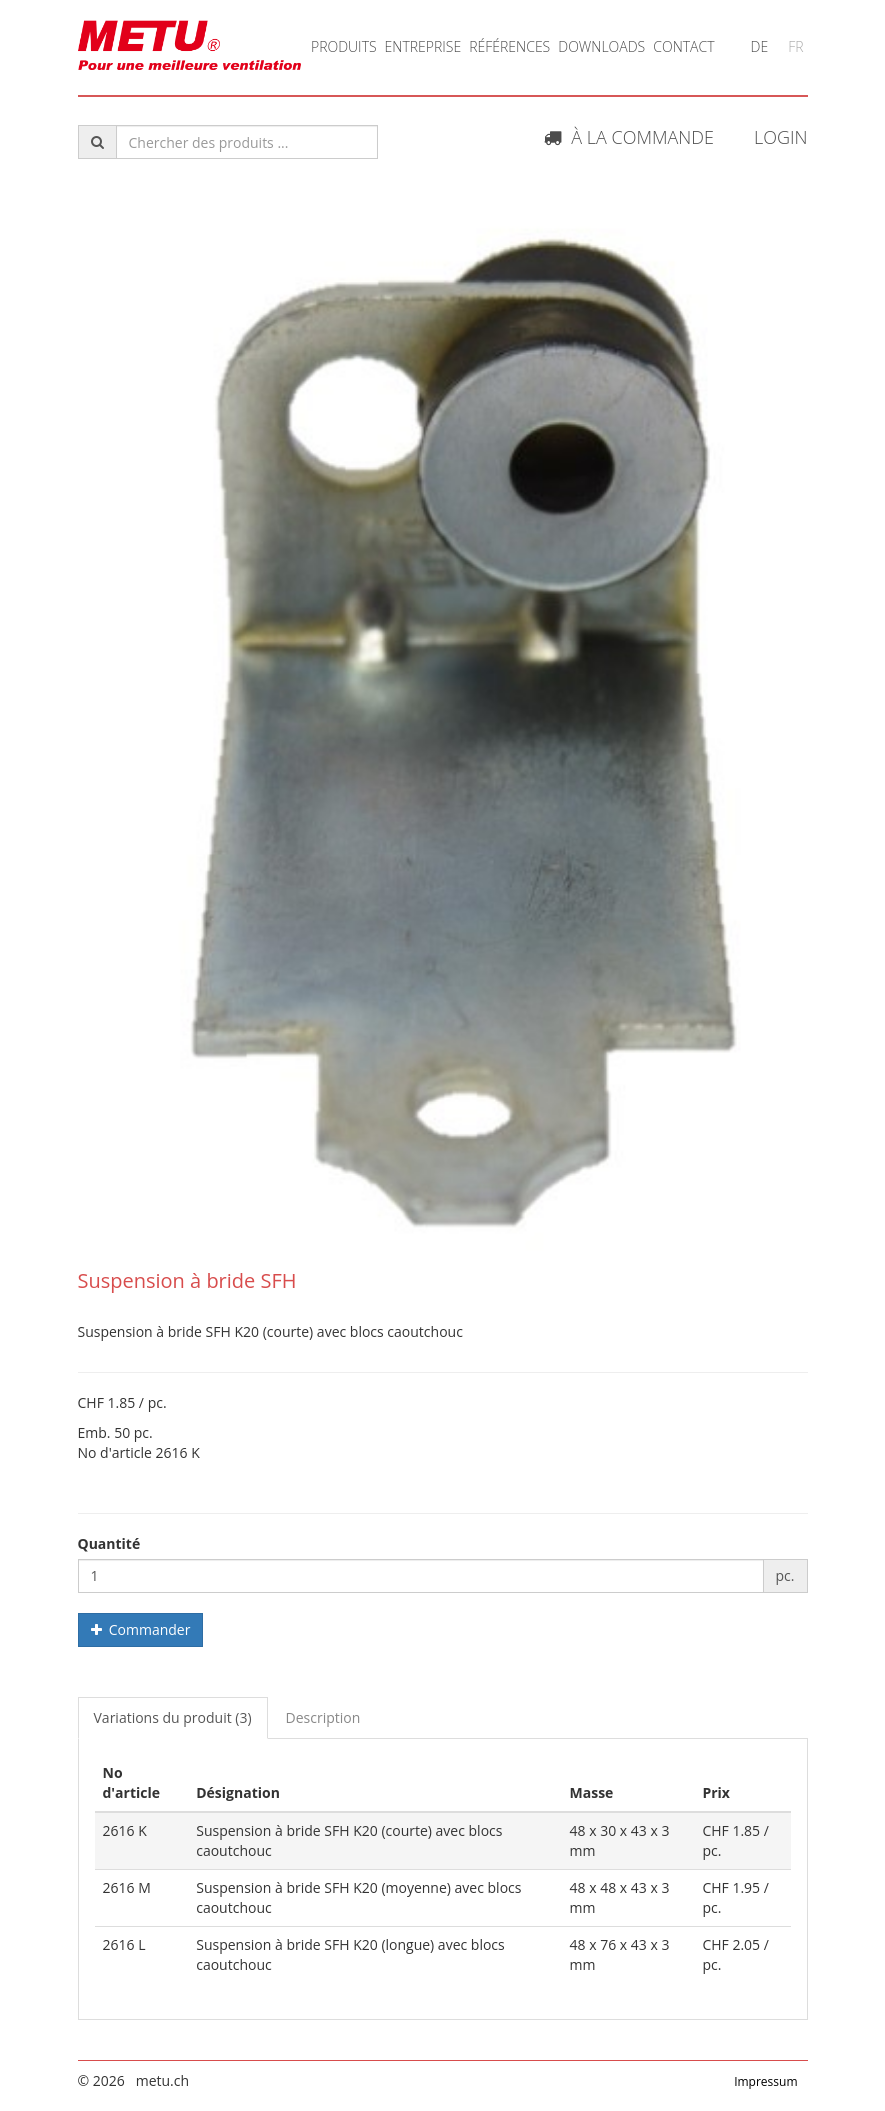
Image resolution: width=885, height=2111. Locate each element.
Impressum (765, 2081)
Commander (141, 1629)
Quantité (109, 1543)
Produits (344, 46)
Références (509, 46)
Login (781, 137)
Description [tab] (323, 1717)
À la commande (629, 137)
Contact (683, 46)
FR (795, 46)
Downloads (601, 46)
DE (760, 46)
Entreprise (423, 46)
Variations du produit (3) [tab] (173, 1717)
